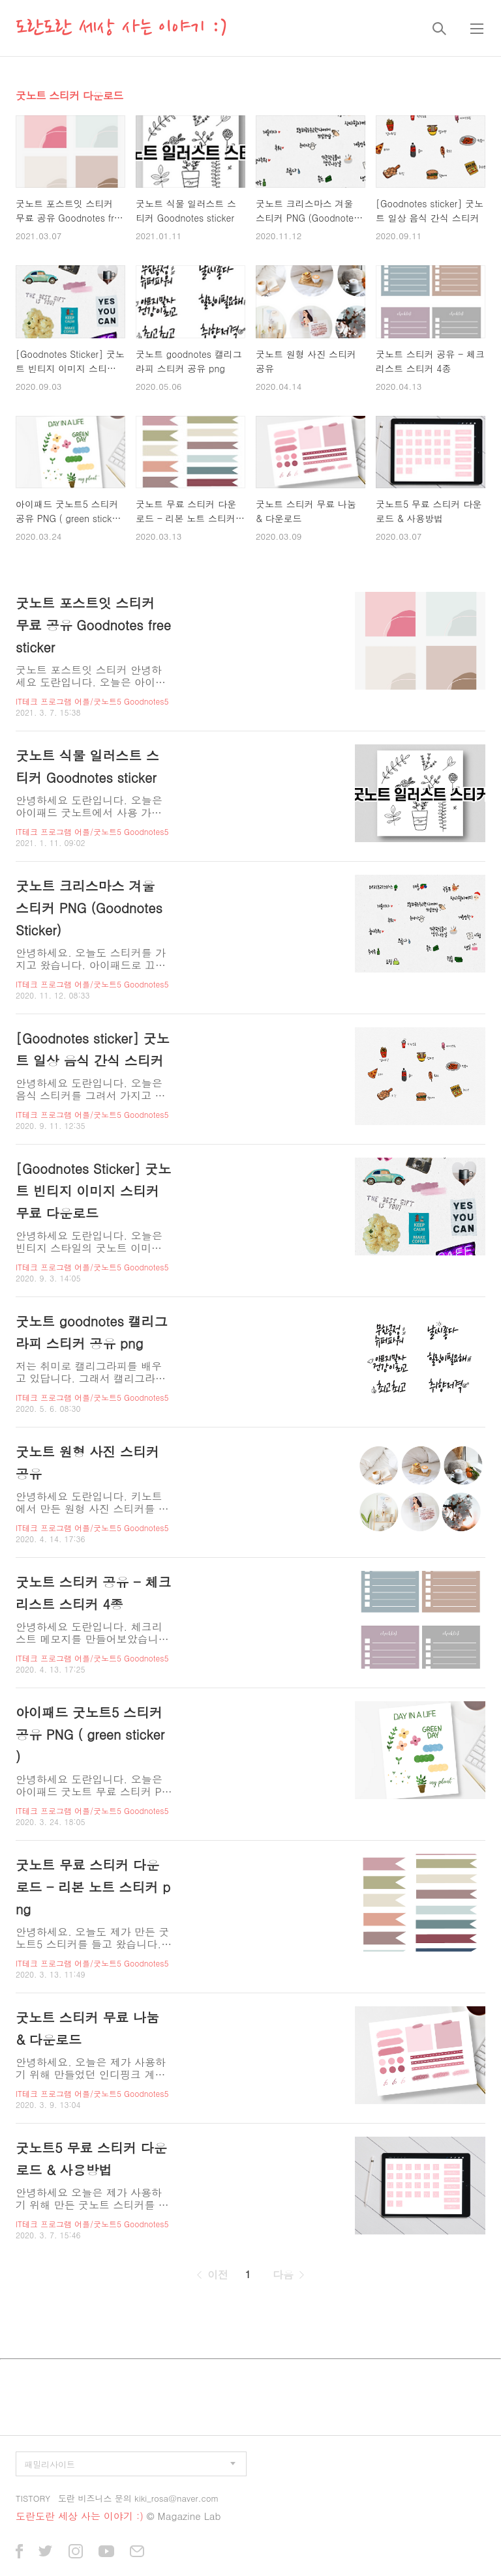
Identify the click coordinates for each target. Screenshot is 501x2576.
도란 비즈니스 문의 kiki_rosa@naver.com (138, 2498)
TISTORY (33, 2498)
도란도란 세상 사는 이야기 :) (121, 28)
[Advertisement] (250, 2325)
